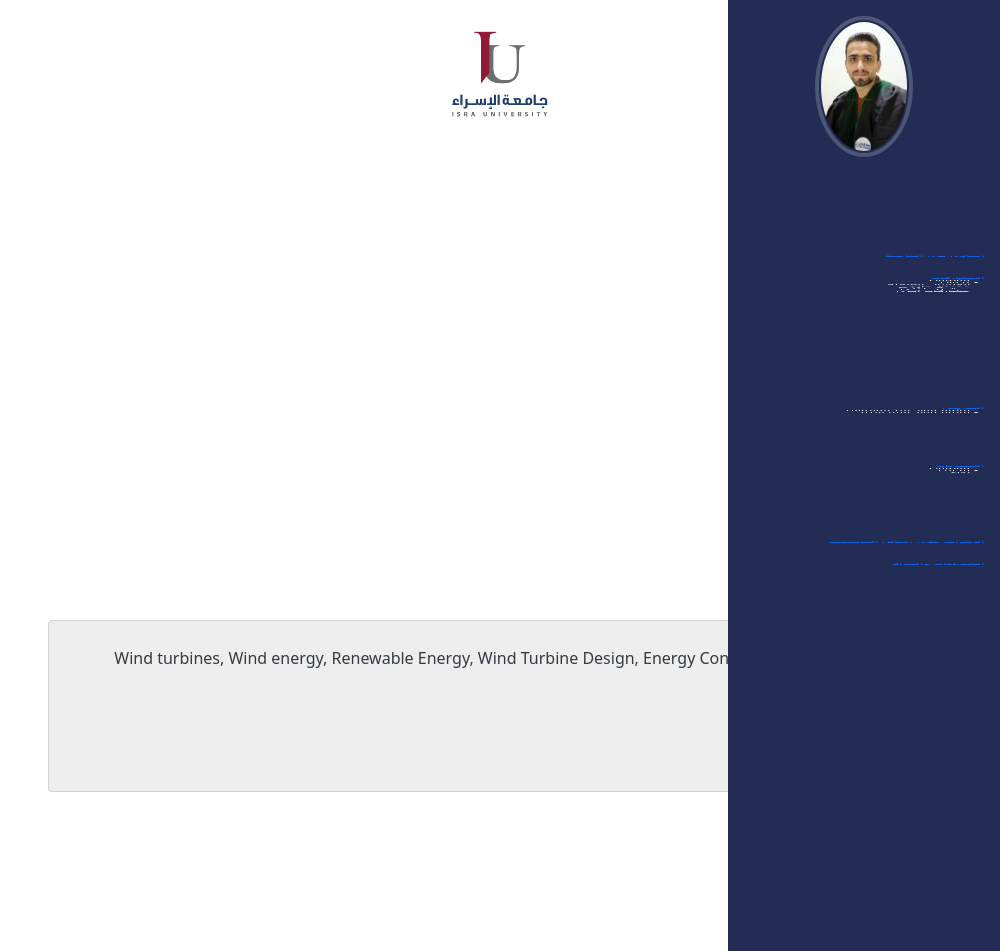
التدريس (963, 416)
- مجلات (958, 510)
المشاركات (957, 286)
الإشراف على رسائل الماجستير (906, 550)
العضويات (960, 474)
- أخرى (962, 528)
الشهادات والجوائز (937, 572)
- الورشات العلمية (932, 340)
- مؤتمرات (953, 304)
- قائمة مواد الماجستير (919, 452)
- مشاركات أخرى (937, 393)
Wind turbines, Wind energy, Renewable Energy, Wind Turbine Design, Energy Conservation (500, 703)
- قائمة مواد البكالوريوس (912, 434)
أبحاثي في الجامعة (934, 264)
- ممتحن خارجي (938, 357)
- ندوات (959, 322)
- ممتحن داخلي (939, 375)
